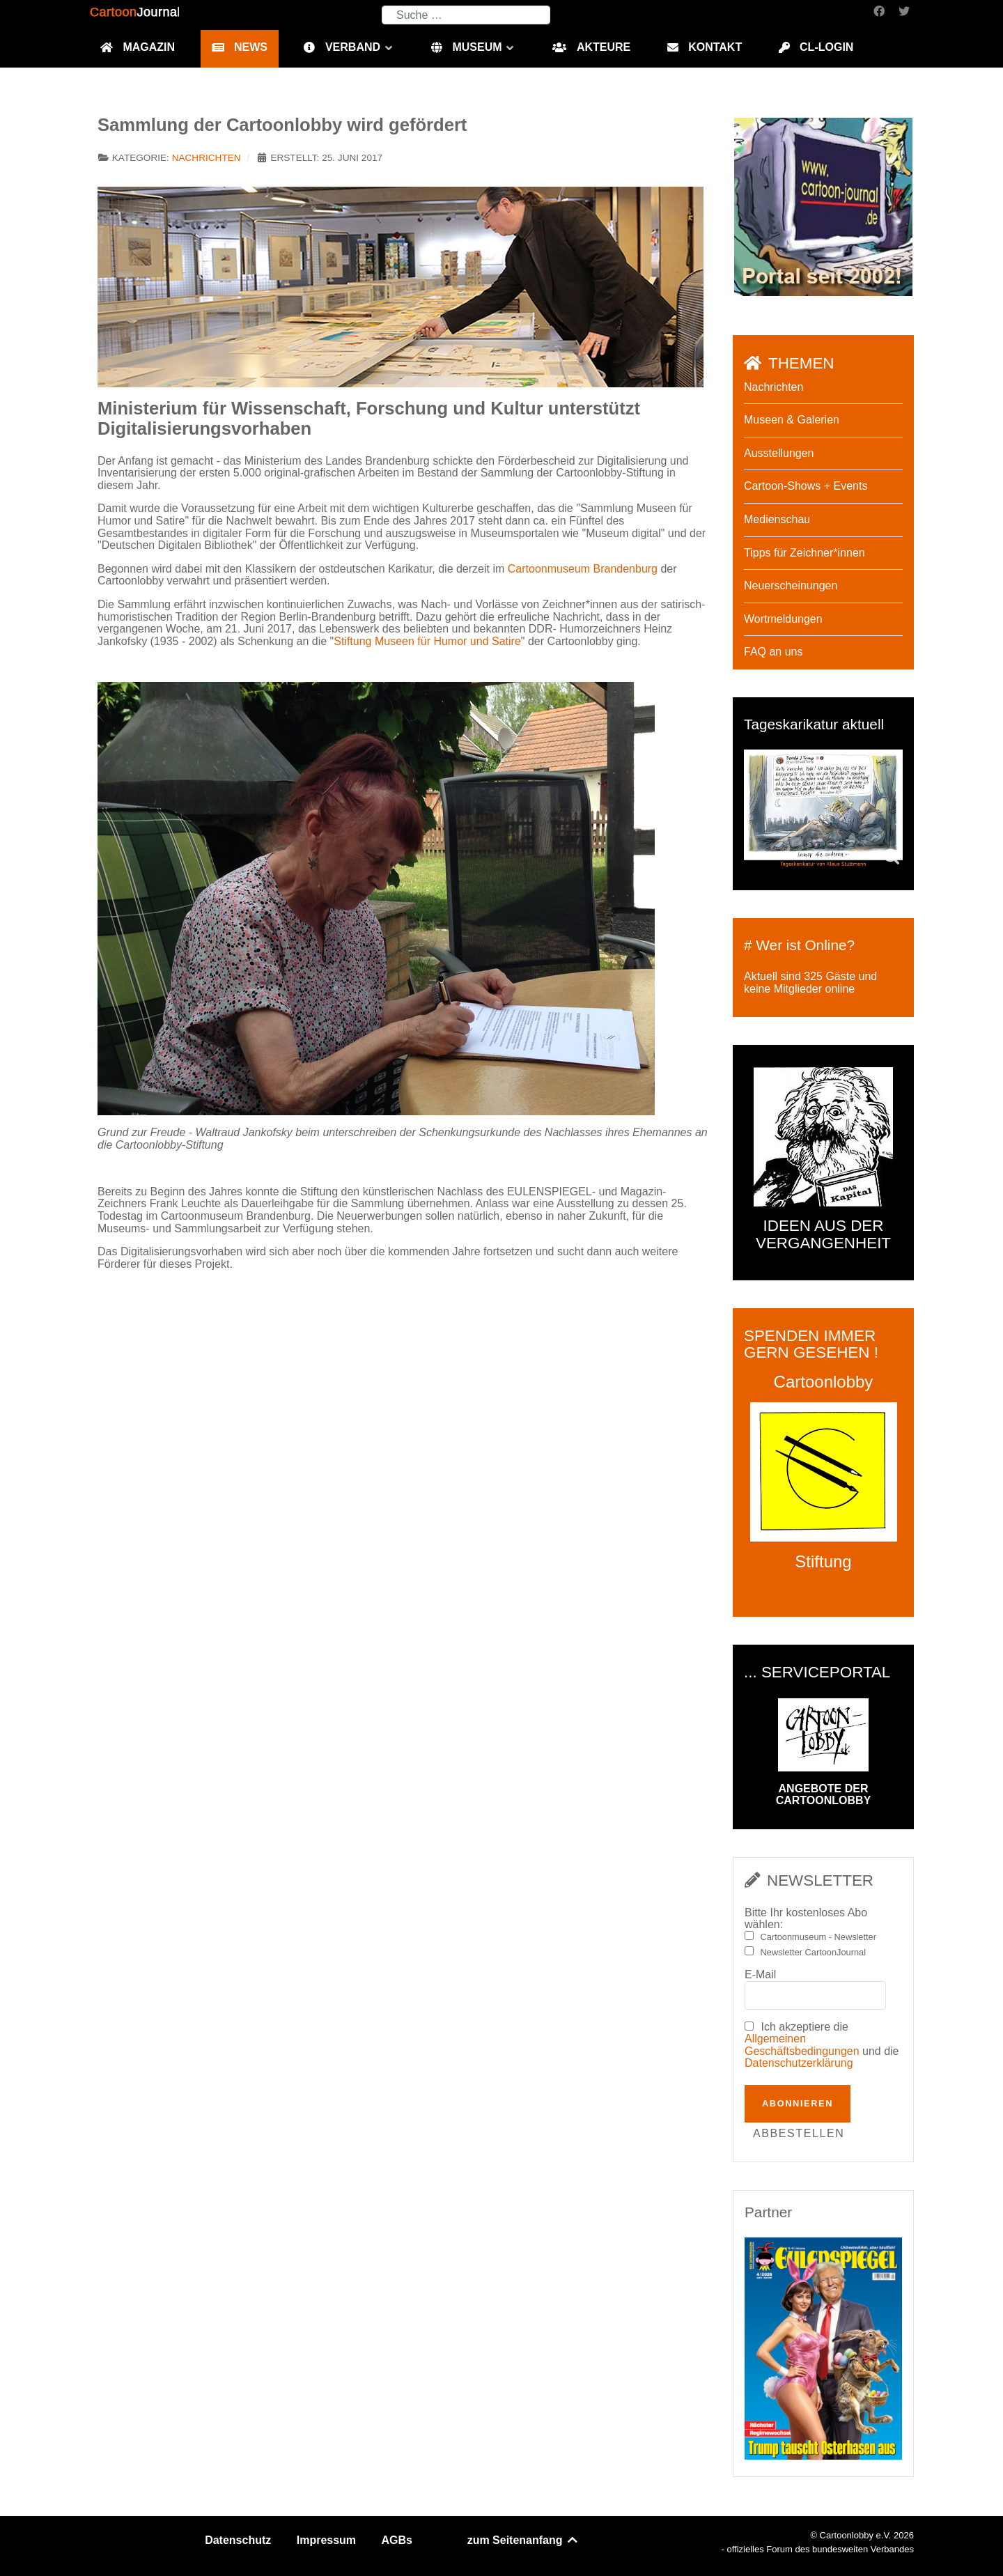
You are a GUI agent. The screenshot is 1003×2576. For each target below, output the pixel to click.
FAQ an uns (773, 652)
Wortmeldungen (783, 619)
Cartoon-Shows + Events (805, 486)
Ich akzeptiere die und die (822, 2045)
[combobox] (466, 15)
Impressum (326, 2540)
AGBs (397, 2540)
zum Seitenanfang (523, 2540)
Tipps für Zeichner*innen (804, 553)
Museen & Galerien (791, 420)
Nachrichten (206, 158)
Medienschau (777, 519)
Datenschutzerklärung (799, 2063)
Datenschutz (238, 2540)
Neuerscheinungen (790, 585)
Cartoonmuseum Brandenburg (583, 569)
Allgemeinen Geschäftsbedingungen (802, 2045)
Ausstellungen (779, 453)
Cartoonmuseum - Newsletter (818, 1937)
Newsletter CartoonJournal (813, 1952)
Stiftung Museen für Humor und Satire (427, 641)
